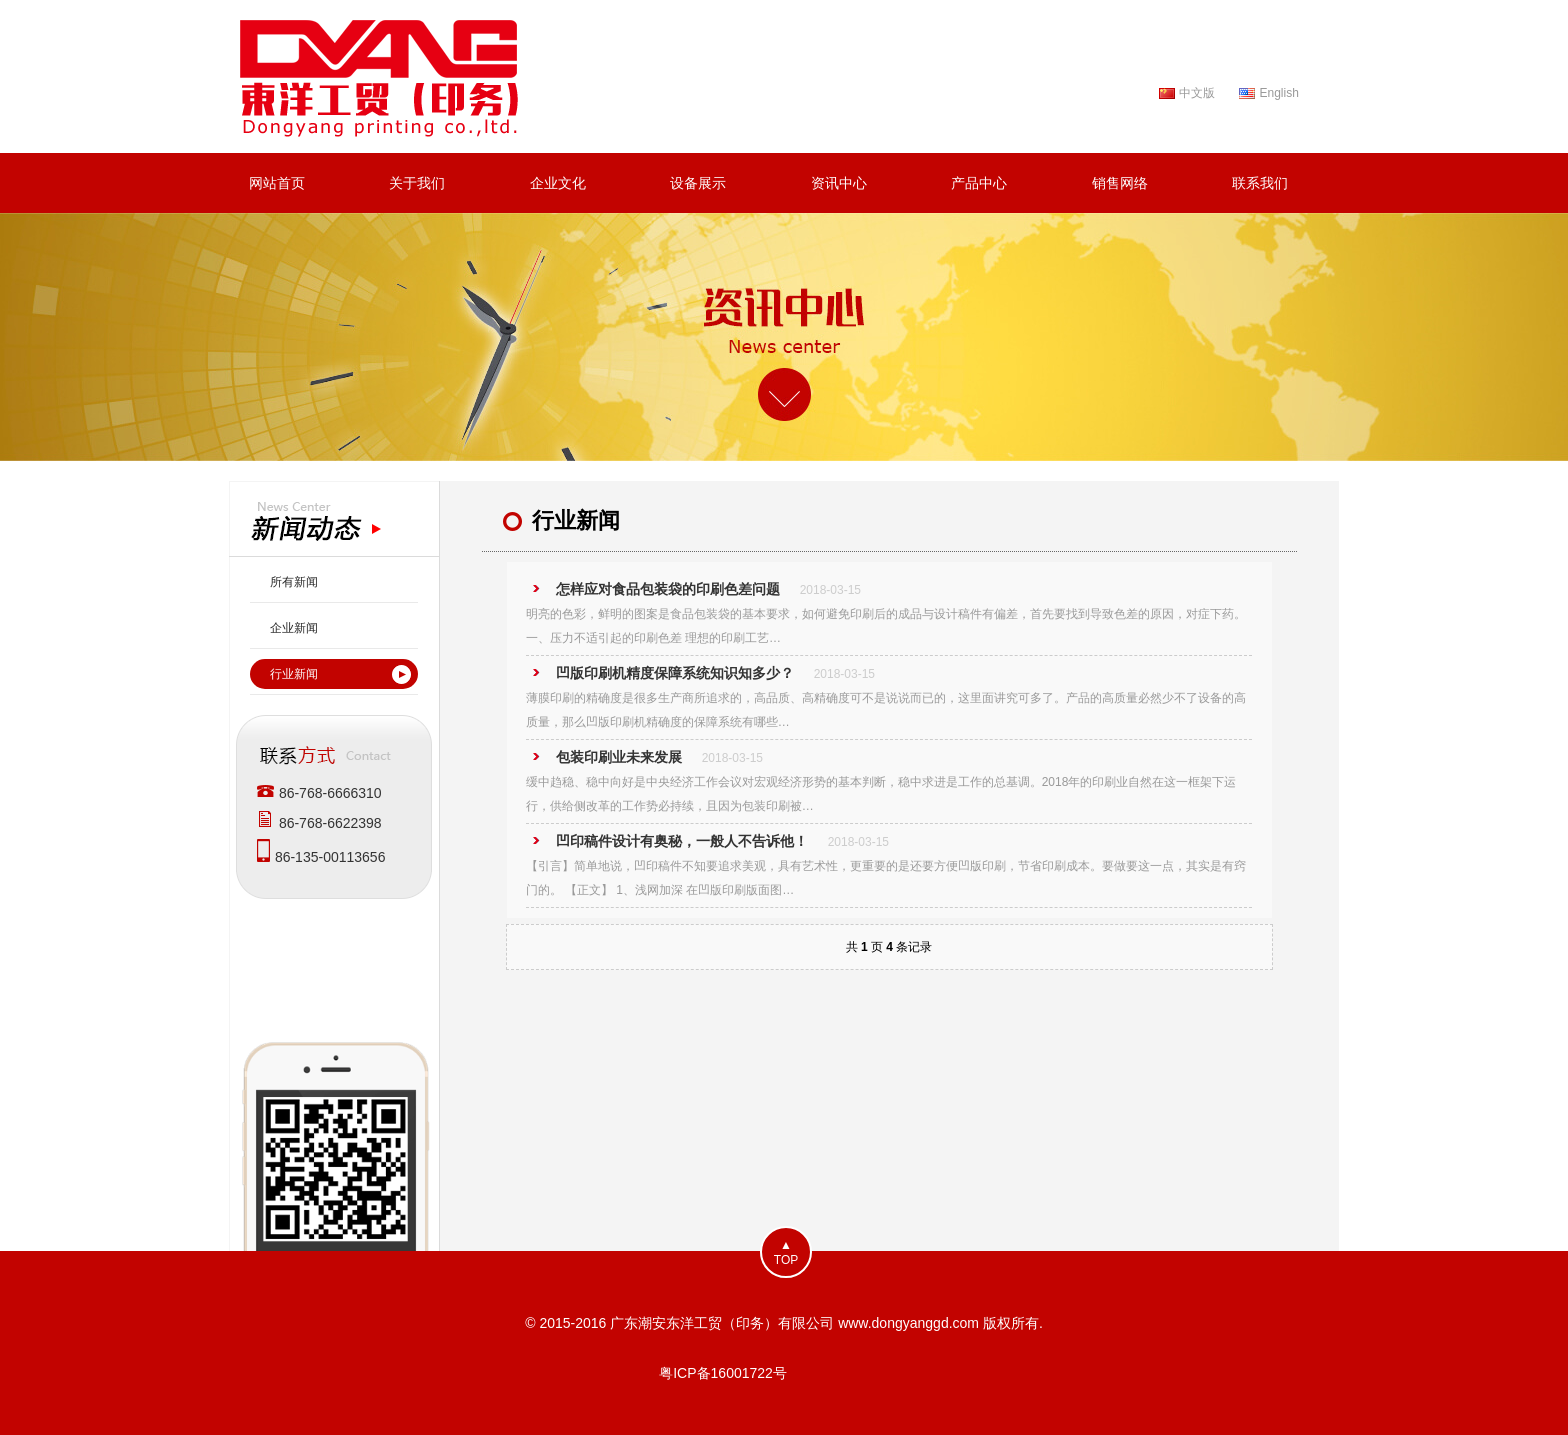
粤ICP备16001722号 (723, 1373)
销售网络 (1120, 183)
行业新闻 (294, 674)
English (1278, 93)
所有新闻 (294, 582)
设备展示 (698, 183)
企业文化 (558, 183)
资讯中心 (839, 183)
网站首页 (277, 183)
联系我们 (1260, 183)
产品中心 (979, 183)
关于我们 (417, 183)
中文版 (1197, 93)
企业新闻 (294, 628)
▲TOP (786, 1252)
